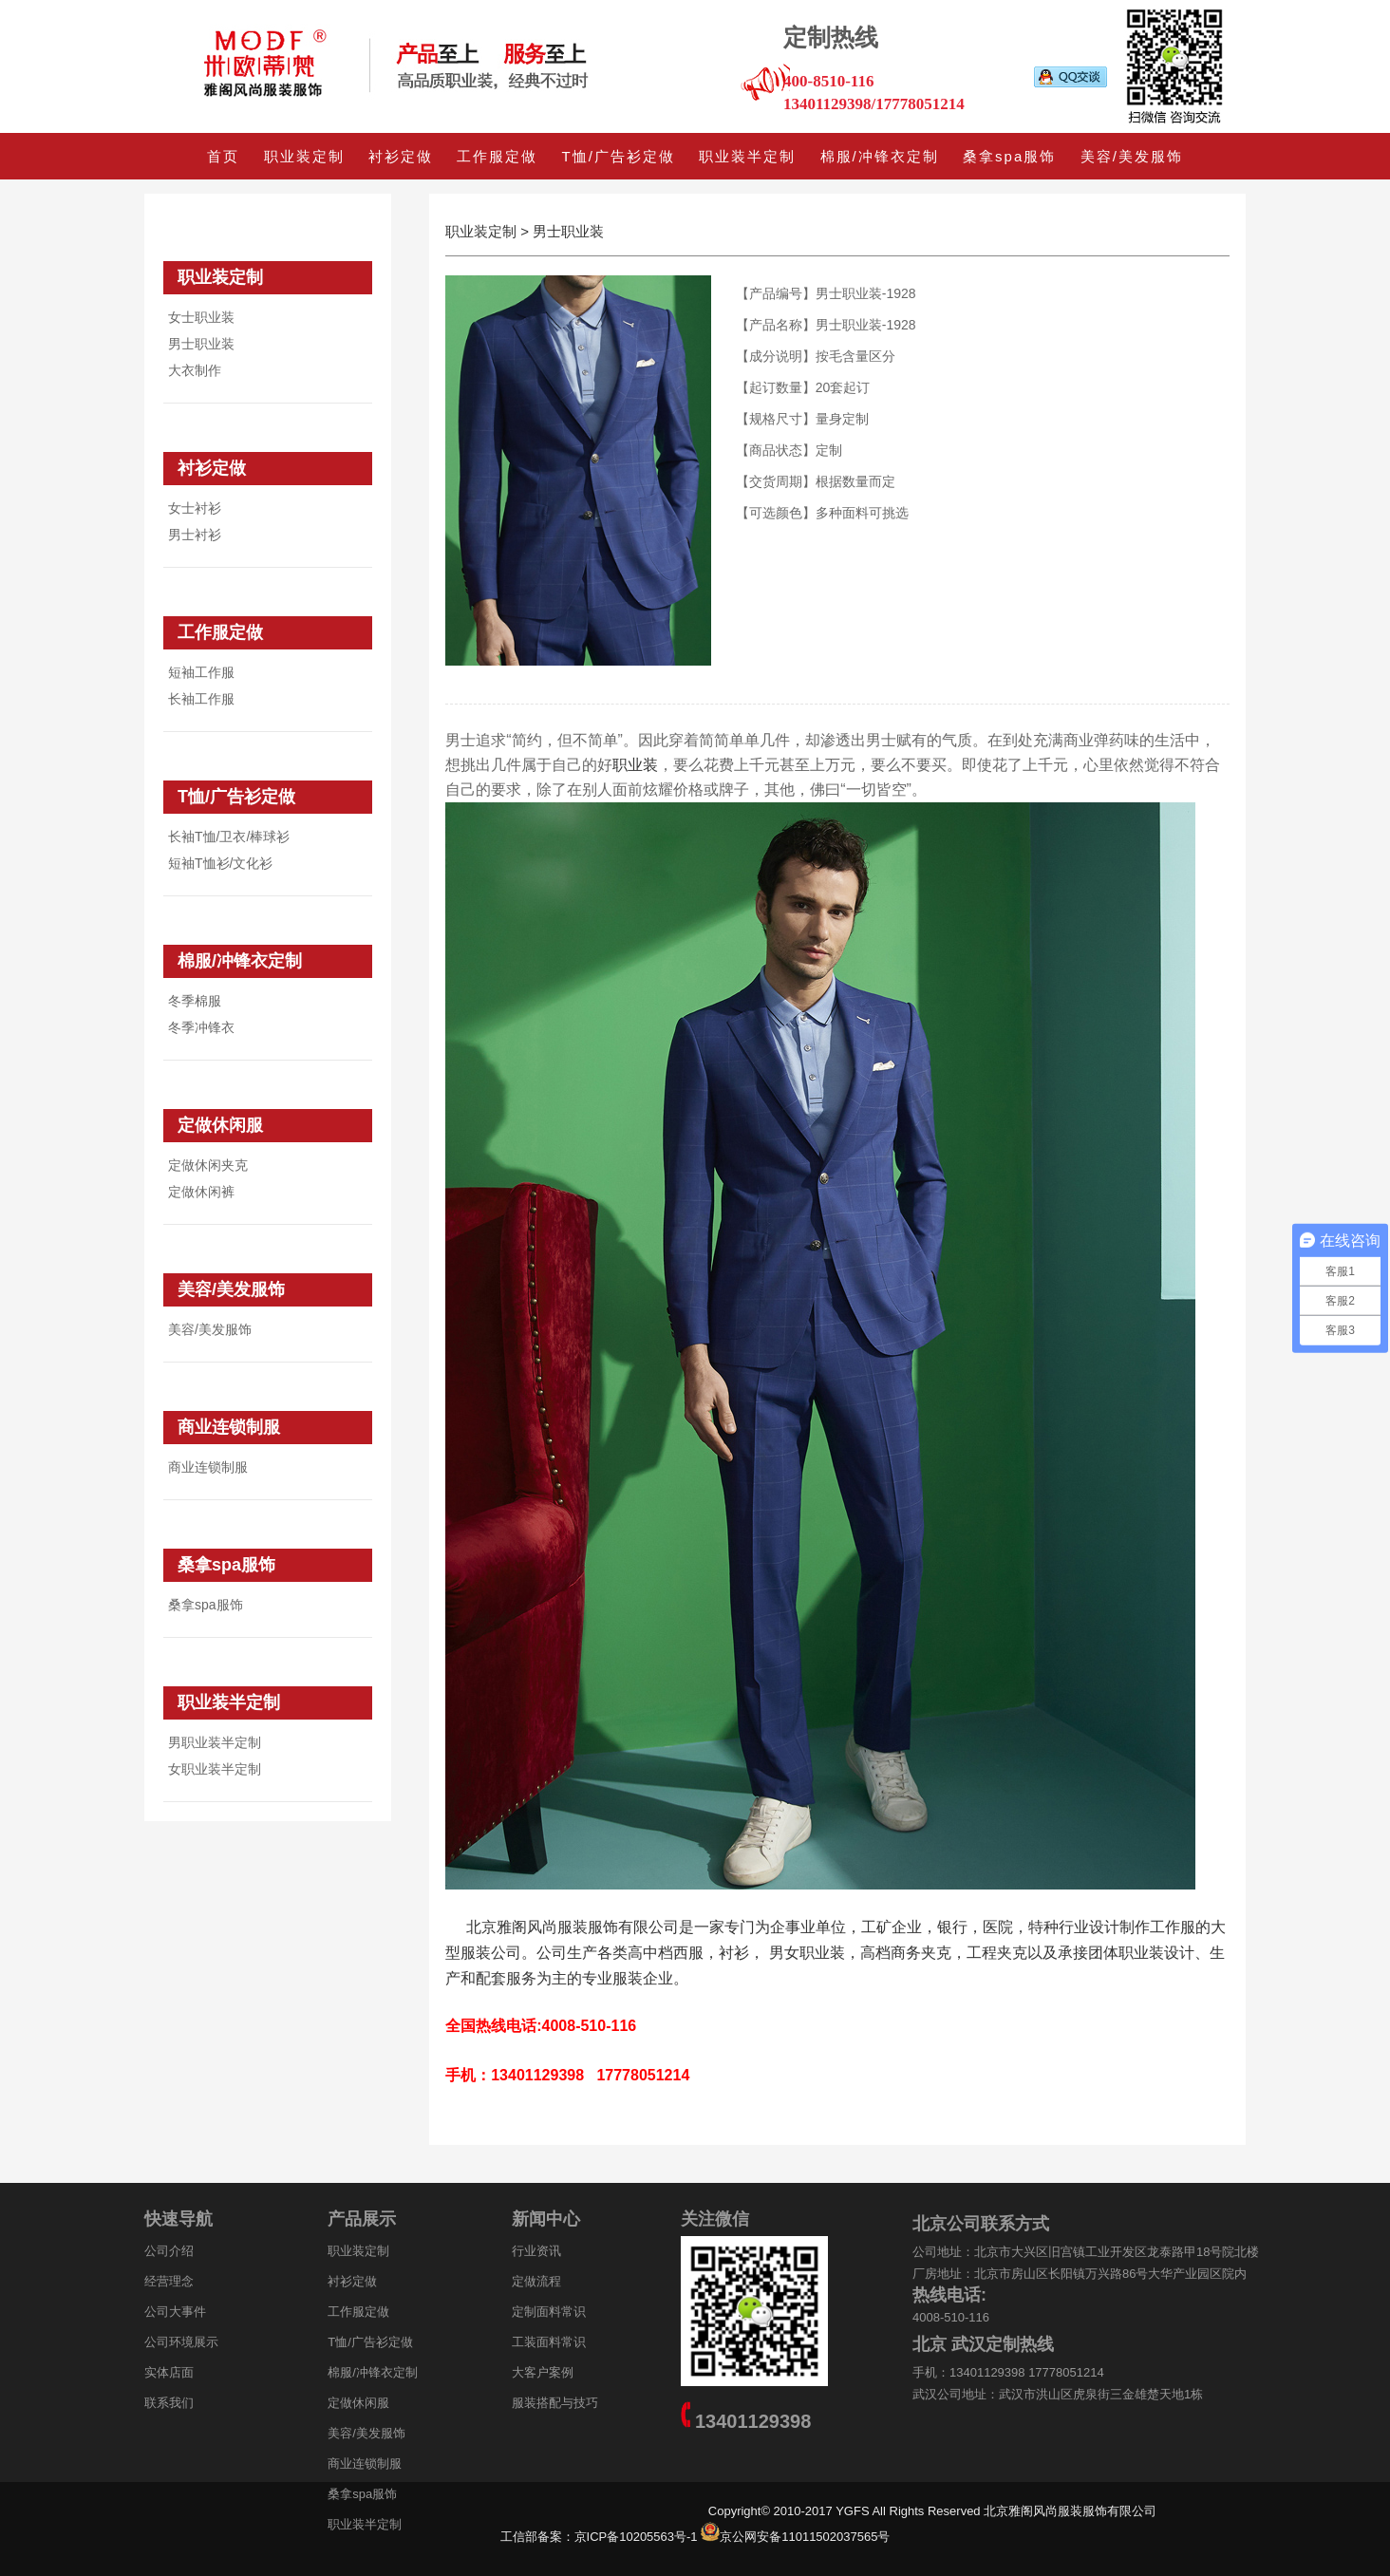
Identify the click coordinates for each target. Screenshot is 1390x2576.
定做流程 (536, 2281)
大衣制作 (194, 370)
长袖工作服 (201, 698)
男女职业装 (807, 1953)
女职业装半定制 (214, 1769)
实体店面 (169, 2372)
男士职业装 (201, 343)
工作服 (1172, 1927)
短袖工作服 (201, 672)
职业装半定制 (747, 156)
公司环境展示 (181, 2342)
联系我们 (169, 2403)
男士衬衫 (194, 534)
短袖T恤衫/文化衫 (220, 863)
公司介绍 (169, 2251)
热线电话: (949, 2294)
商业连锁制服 (229, 1427)
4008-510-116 (950, 2317)
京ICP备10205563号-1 (647, 2536)
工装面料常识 (549, 2342)
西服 (688, 1953)
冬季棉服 (194, 1000)
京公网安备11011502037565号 (805, 2536)
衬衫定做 (400, 156)
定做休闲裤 (201, 1191)
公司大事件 (175, 2311)
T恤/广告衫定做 (618, 156)
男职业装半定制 (214, 1742)
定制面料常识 (549, 2311)
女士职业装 (201, 317)
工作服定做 (497, 156)
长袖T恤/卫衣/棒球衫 (229, 836)
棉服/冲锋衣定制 (879, 156)
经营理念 (169, 2281)
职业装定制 (304, 156)
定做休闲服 (220, 1125)
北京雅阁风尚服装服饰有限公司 (572, 1927)
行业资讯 (536, 2251)
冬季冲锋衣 (201, 1027)
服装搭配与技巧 (555, 2403)
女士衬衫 (194, 508)
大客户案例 (542, 2372)
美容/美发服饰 (1131, 156)
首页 (223, 156)
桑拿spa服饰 (1009, 156)
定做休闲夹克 (208, 1165)
